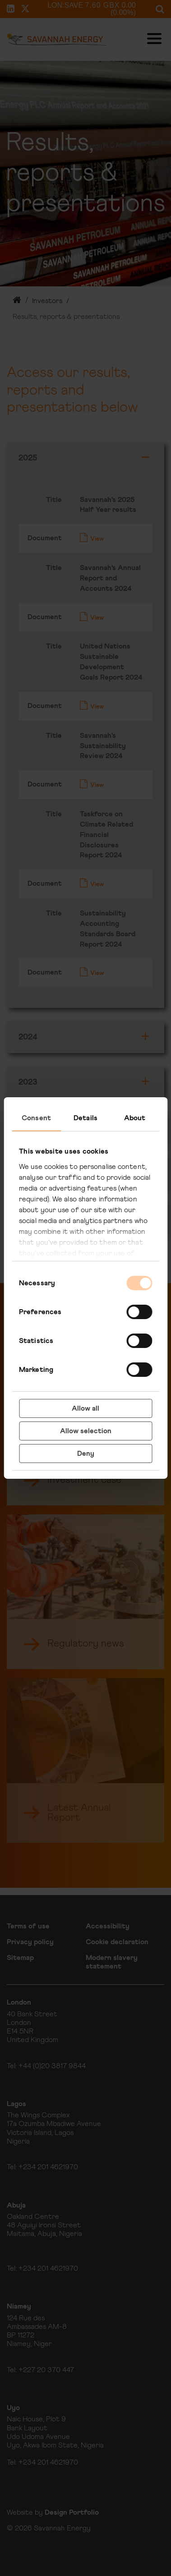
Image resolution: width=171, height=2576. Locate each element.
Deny (85, 1453)
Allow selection (85, 1431)
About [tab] (135, 1118)
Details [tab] (85, 1118)
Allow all (85, 1408)
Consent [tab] (36, 1118)
